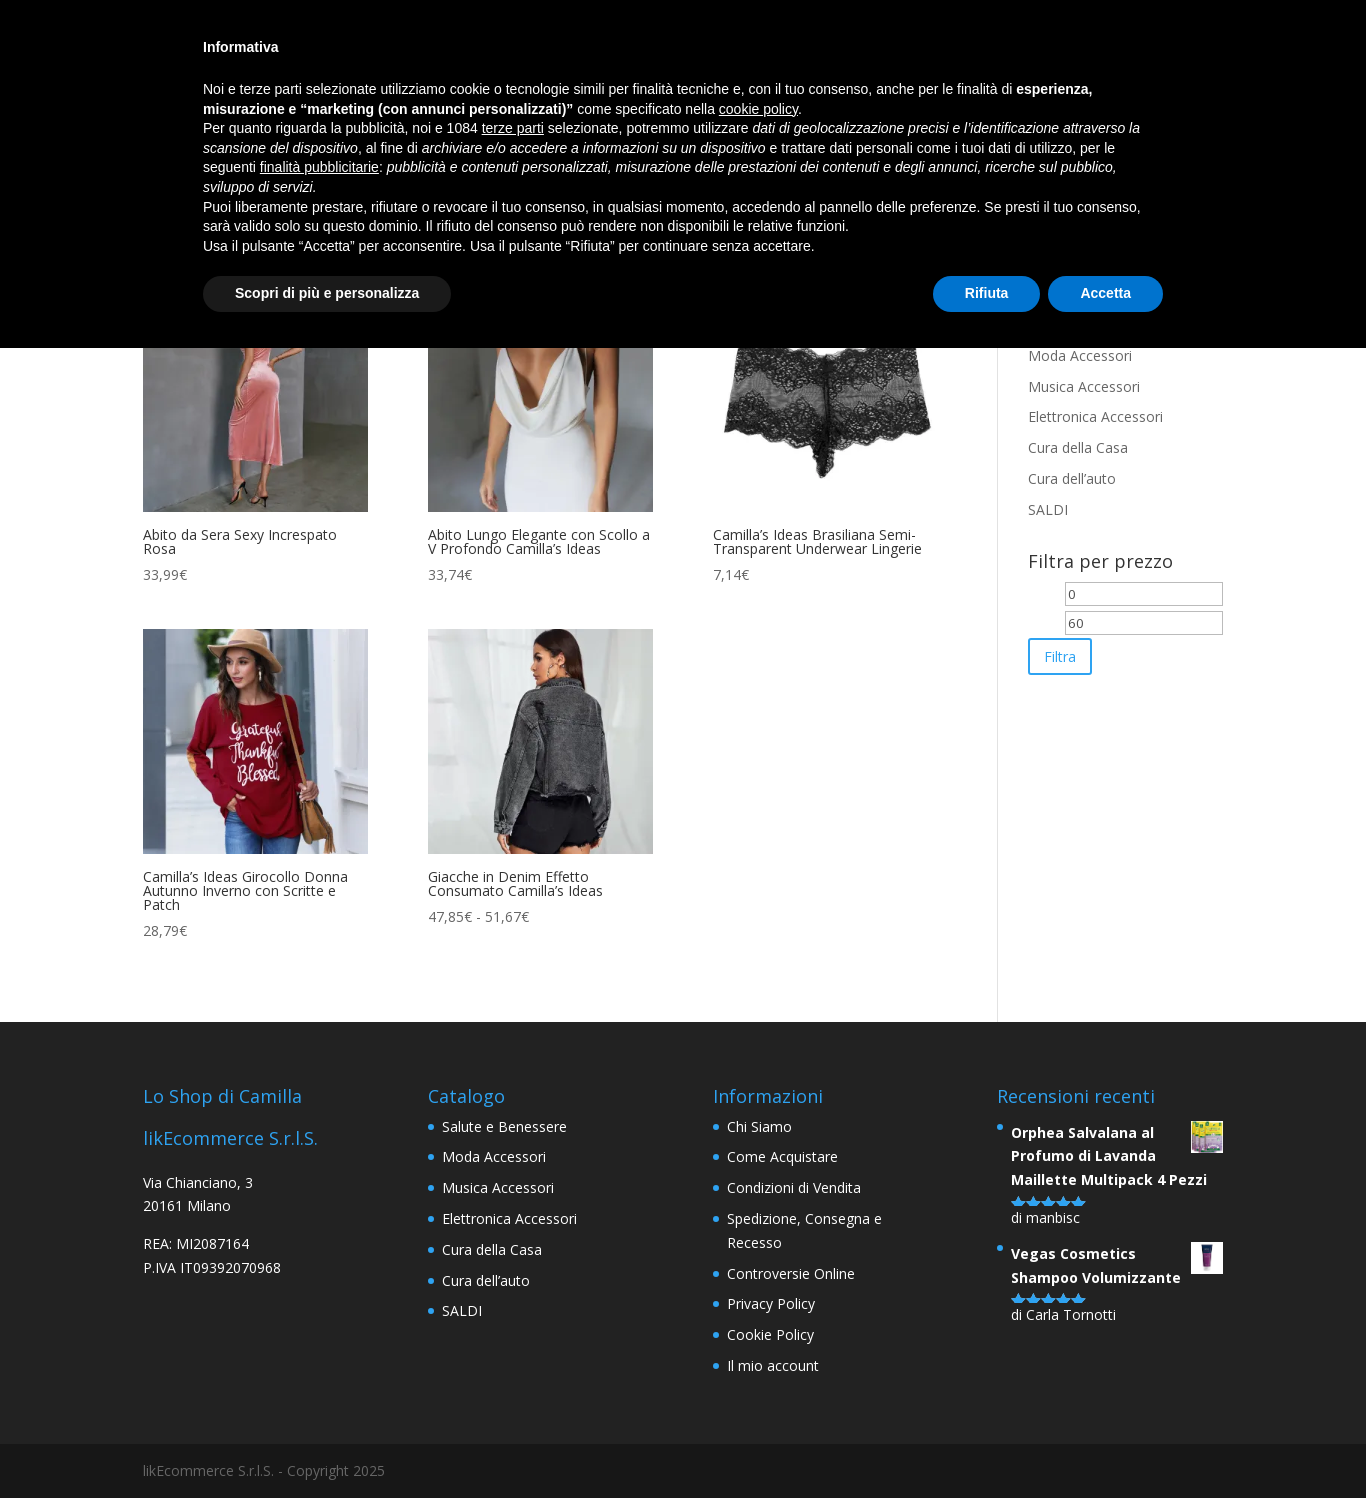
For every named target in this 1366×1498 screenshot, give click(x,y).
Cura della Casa (1078, 447)
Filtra (1060, 656)
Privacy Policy (771, 1303)
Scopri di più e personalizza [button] (327, 293)
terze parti (513, 128)
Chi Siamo (759, 1126)
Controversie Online (791, 1273)
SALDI (1048, 509)
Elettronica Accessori (1095, 416)
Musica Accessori (1084, 386)
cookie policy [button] (758, 109)
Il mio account (773, 1365)
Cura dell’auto (1072, 478)
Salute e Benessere (504, 1126)
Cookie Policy (770, 1334)
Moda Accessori (1080, 355)
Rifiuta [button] (987, 293)
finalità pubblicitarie (319, 167)
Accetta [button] (1105, 293)
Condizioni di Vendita (794, 1187)
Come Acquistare (782, 1156)
